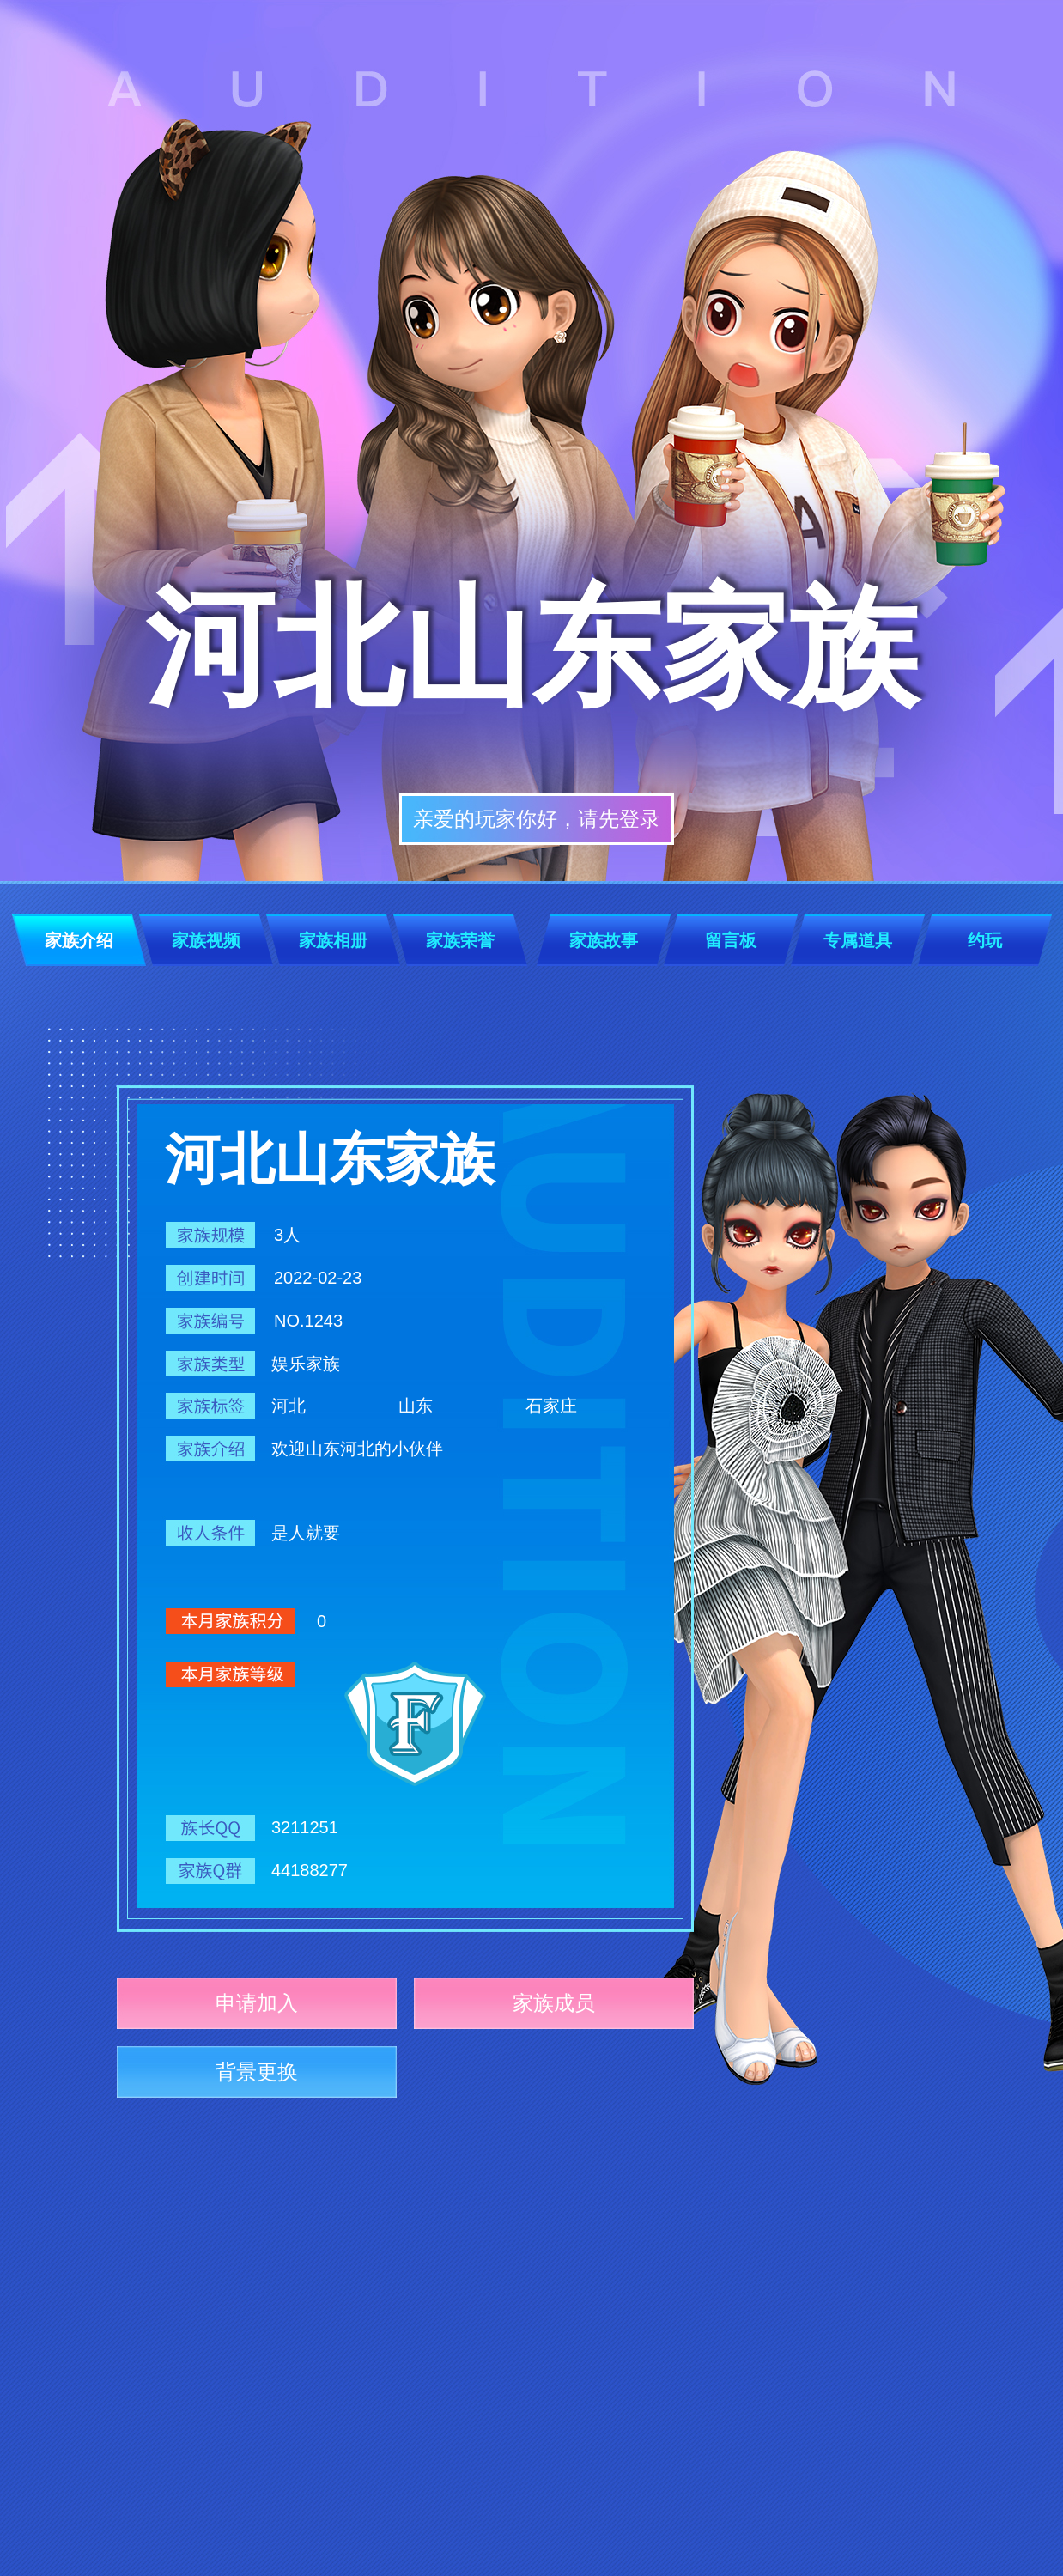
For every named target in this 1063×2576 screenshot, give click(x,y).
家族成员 (554, 2002)
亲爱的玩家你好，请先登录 (536, 818)
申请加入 (257, 2002)
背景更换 (257, 2071)
